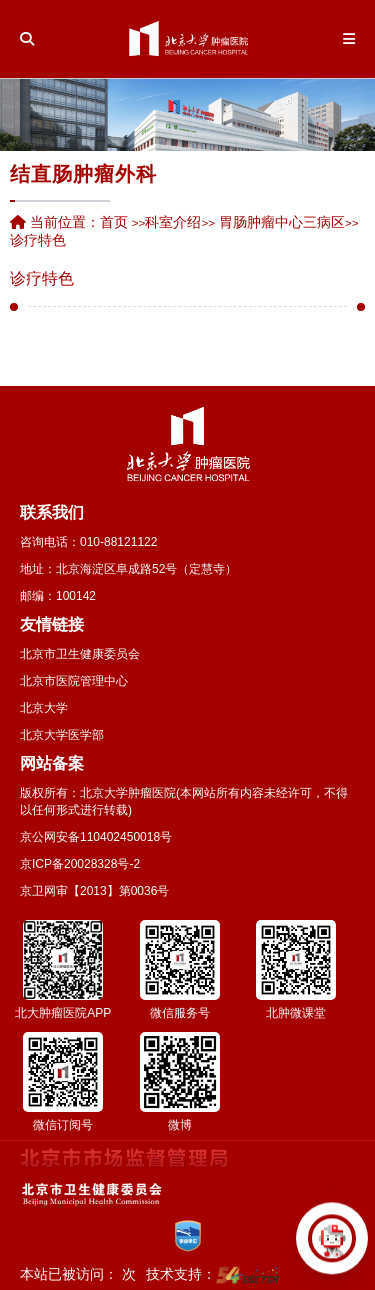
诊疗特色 (42, 279)
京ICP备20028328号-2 (80, 864)
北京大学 (44, 708)
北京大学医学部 (62, 735)
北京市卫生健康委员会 (80, 654)
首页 (114, 222)
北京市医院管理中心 (74, 681)
